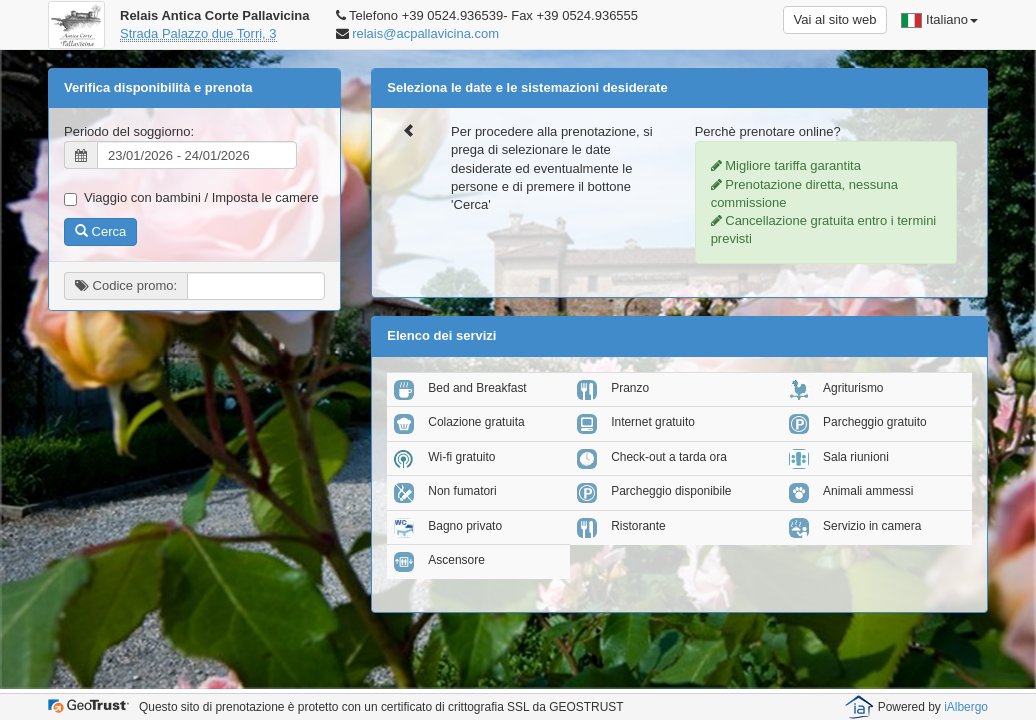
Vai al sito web (835, 19)
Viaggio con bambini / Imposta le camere (191, 198)
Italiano (939, 20)
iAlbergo (966, 707)
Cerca (100, 231)
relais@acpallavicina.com (425, 33)
